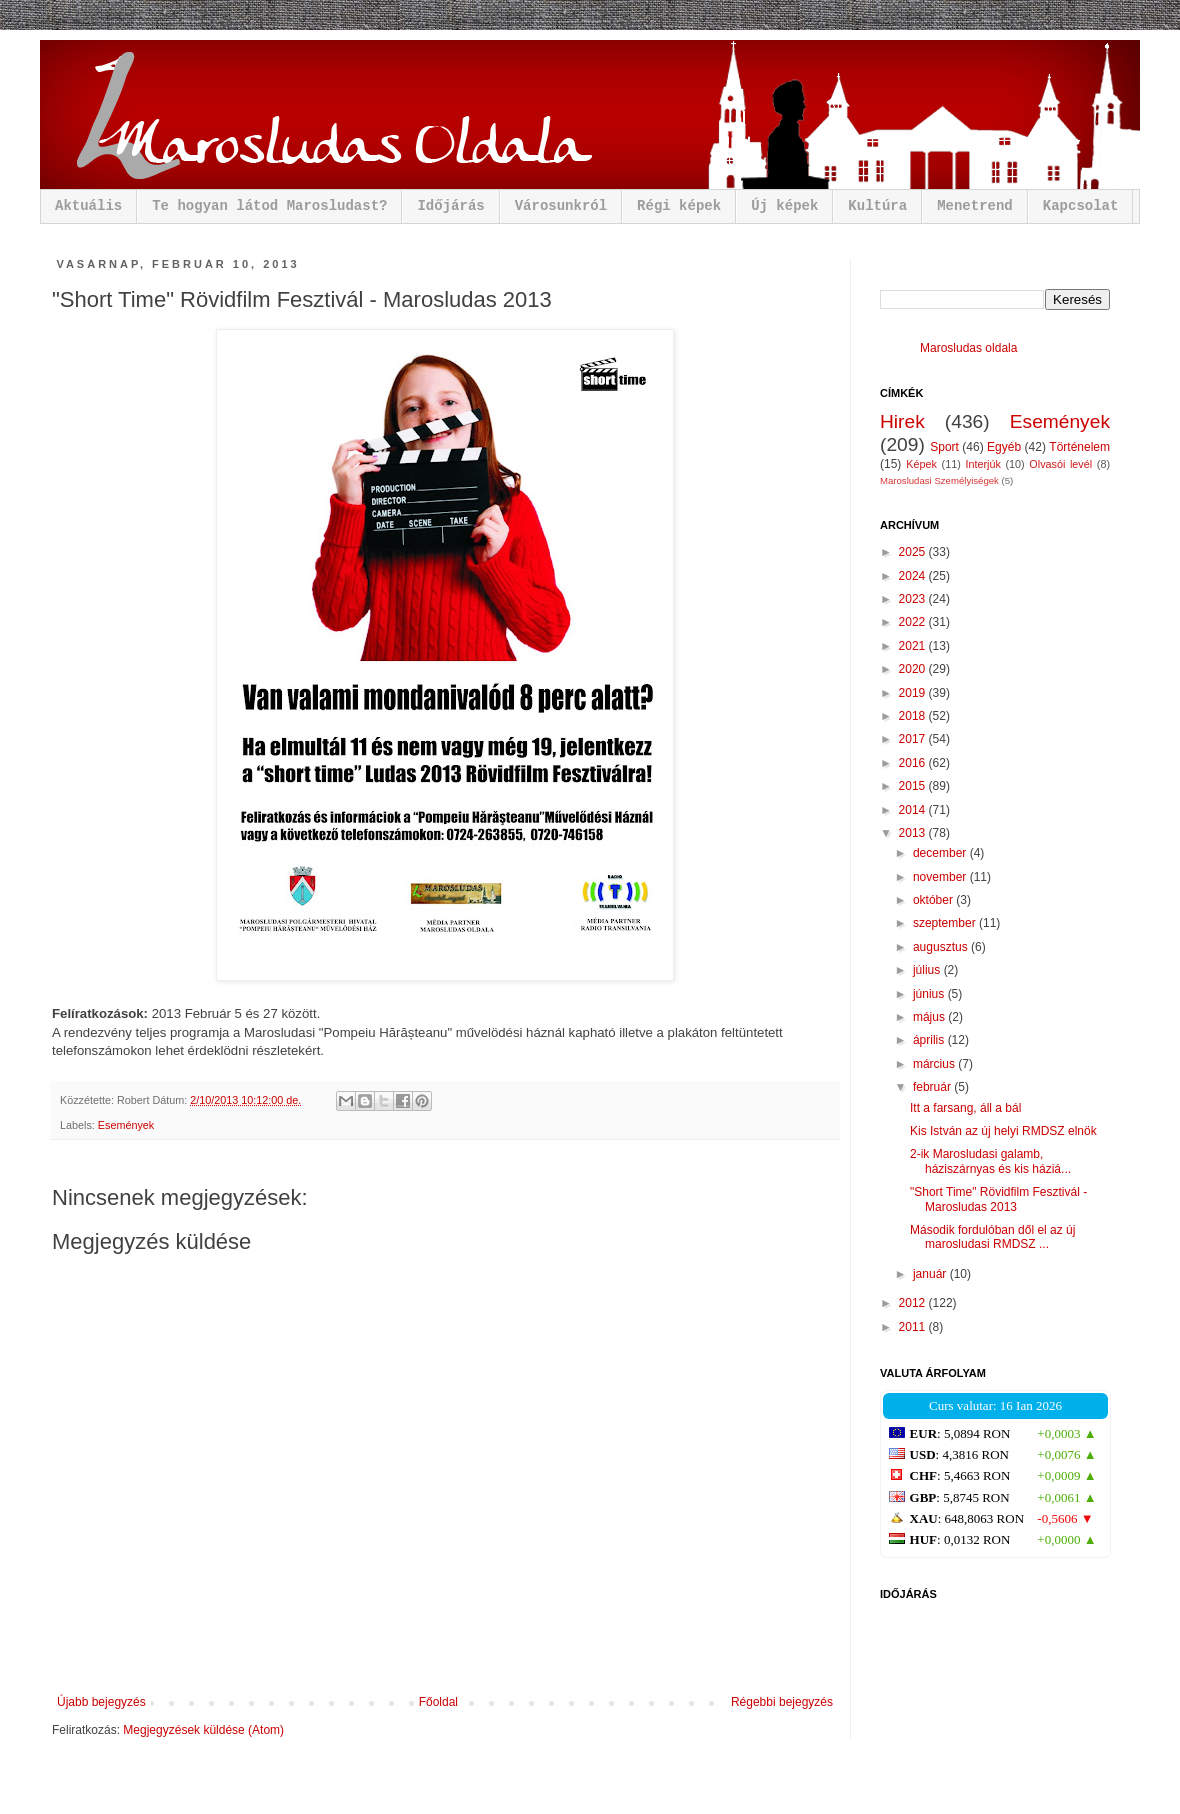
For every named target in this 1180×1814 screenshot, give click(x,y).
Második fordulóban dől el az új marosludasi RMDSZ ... (992, 1237)
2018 (914, 716)
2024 (914, 576)
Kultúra (877, 206)
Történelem (1079, 447)
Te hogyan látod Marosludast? (269, 206)
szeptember (946, 923)
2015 (914, 786)
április (930, 1040)
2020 (914, 669)
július (928, 970)
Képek (921, 464)
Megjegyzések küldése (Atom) (203, 1730)
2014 (914, 810)
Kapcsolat (1081, 206)
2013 (914, 833)
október (934, 900)
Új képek (784, 206)
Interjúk (982, 464)
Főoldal (438, 1702)
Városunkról (561, 206)
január (931, 1274)
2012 (914, 1303)
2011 (914, 1327)
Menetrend (975, 206)
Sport (944, 447)
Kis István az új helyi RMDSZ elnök (1003, 1131)
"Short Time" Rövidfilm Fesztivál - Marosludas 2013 (998, 1199)
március (935, 1064)
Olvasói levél (1060, 464)
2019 (914, 693)
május (930, 1017)
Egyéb (1004, 447)
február (933, 1087)
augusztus (942, 947)
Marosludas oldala (968, 348)
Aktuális (88, 206)
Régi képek (679, 206)
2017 (914, 739)
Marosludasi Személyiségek (939, 480)
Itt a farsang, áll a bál (965, 1108)
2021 (914, 646)
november (941, 877)
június (930, 994)
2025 (914, 552)
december (941, 853)
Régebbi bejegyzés (782, 1702)
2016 (914, 763)
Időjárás (450, 206)
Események (126, 1125)
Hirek (902, 421)
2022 (914, 622)
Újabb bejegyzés (101, 1702)
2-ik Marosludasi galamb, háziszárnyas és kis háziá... (990, 1161)
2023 (914, 599)
